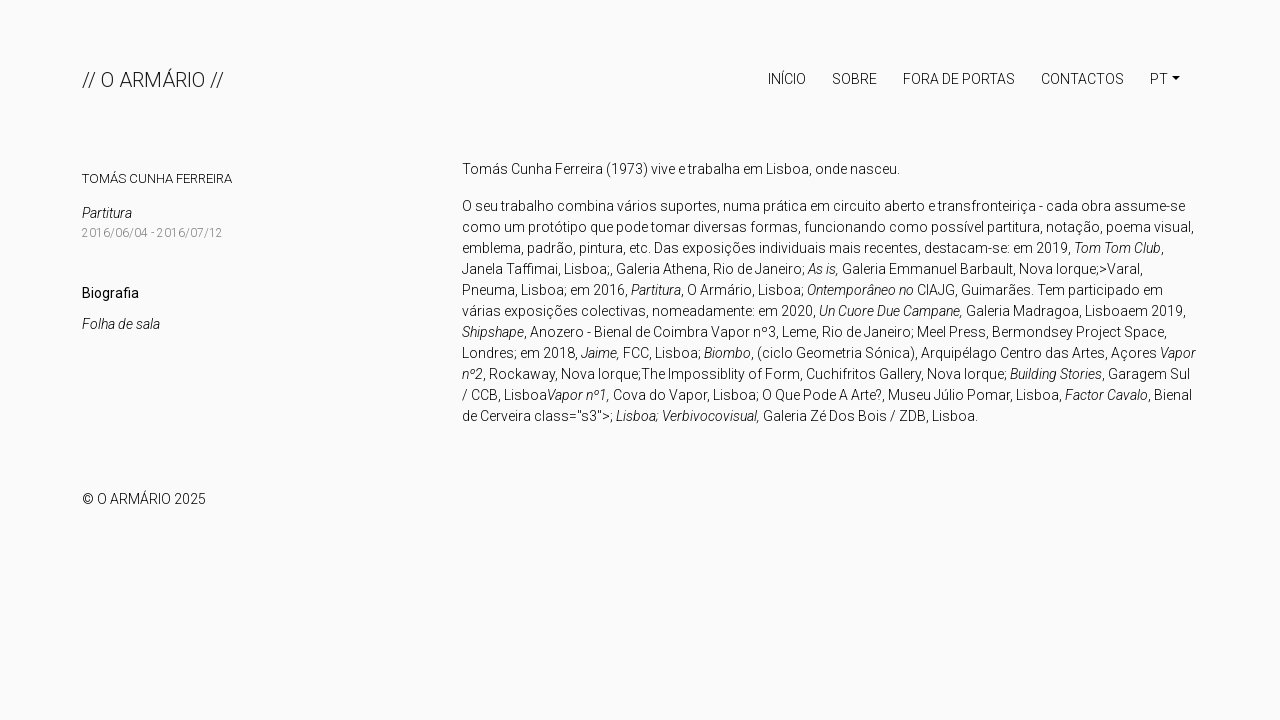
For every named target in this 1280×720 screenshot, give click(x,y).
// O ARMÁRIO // (153, 80)
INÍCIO (787, 79)
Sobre (854, 79)
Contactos (1082, 79)
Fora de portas (959, 79)
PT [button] (1159, 79)
